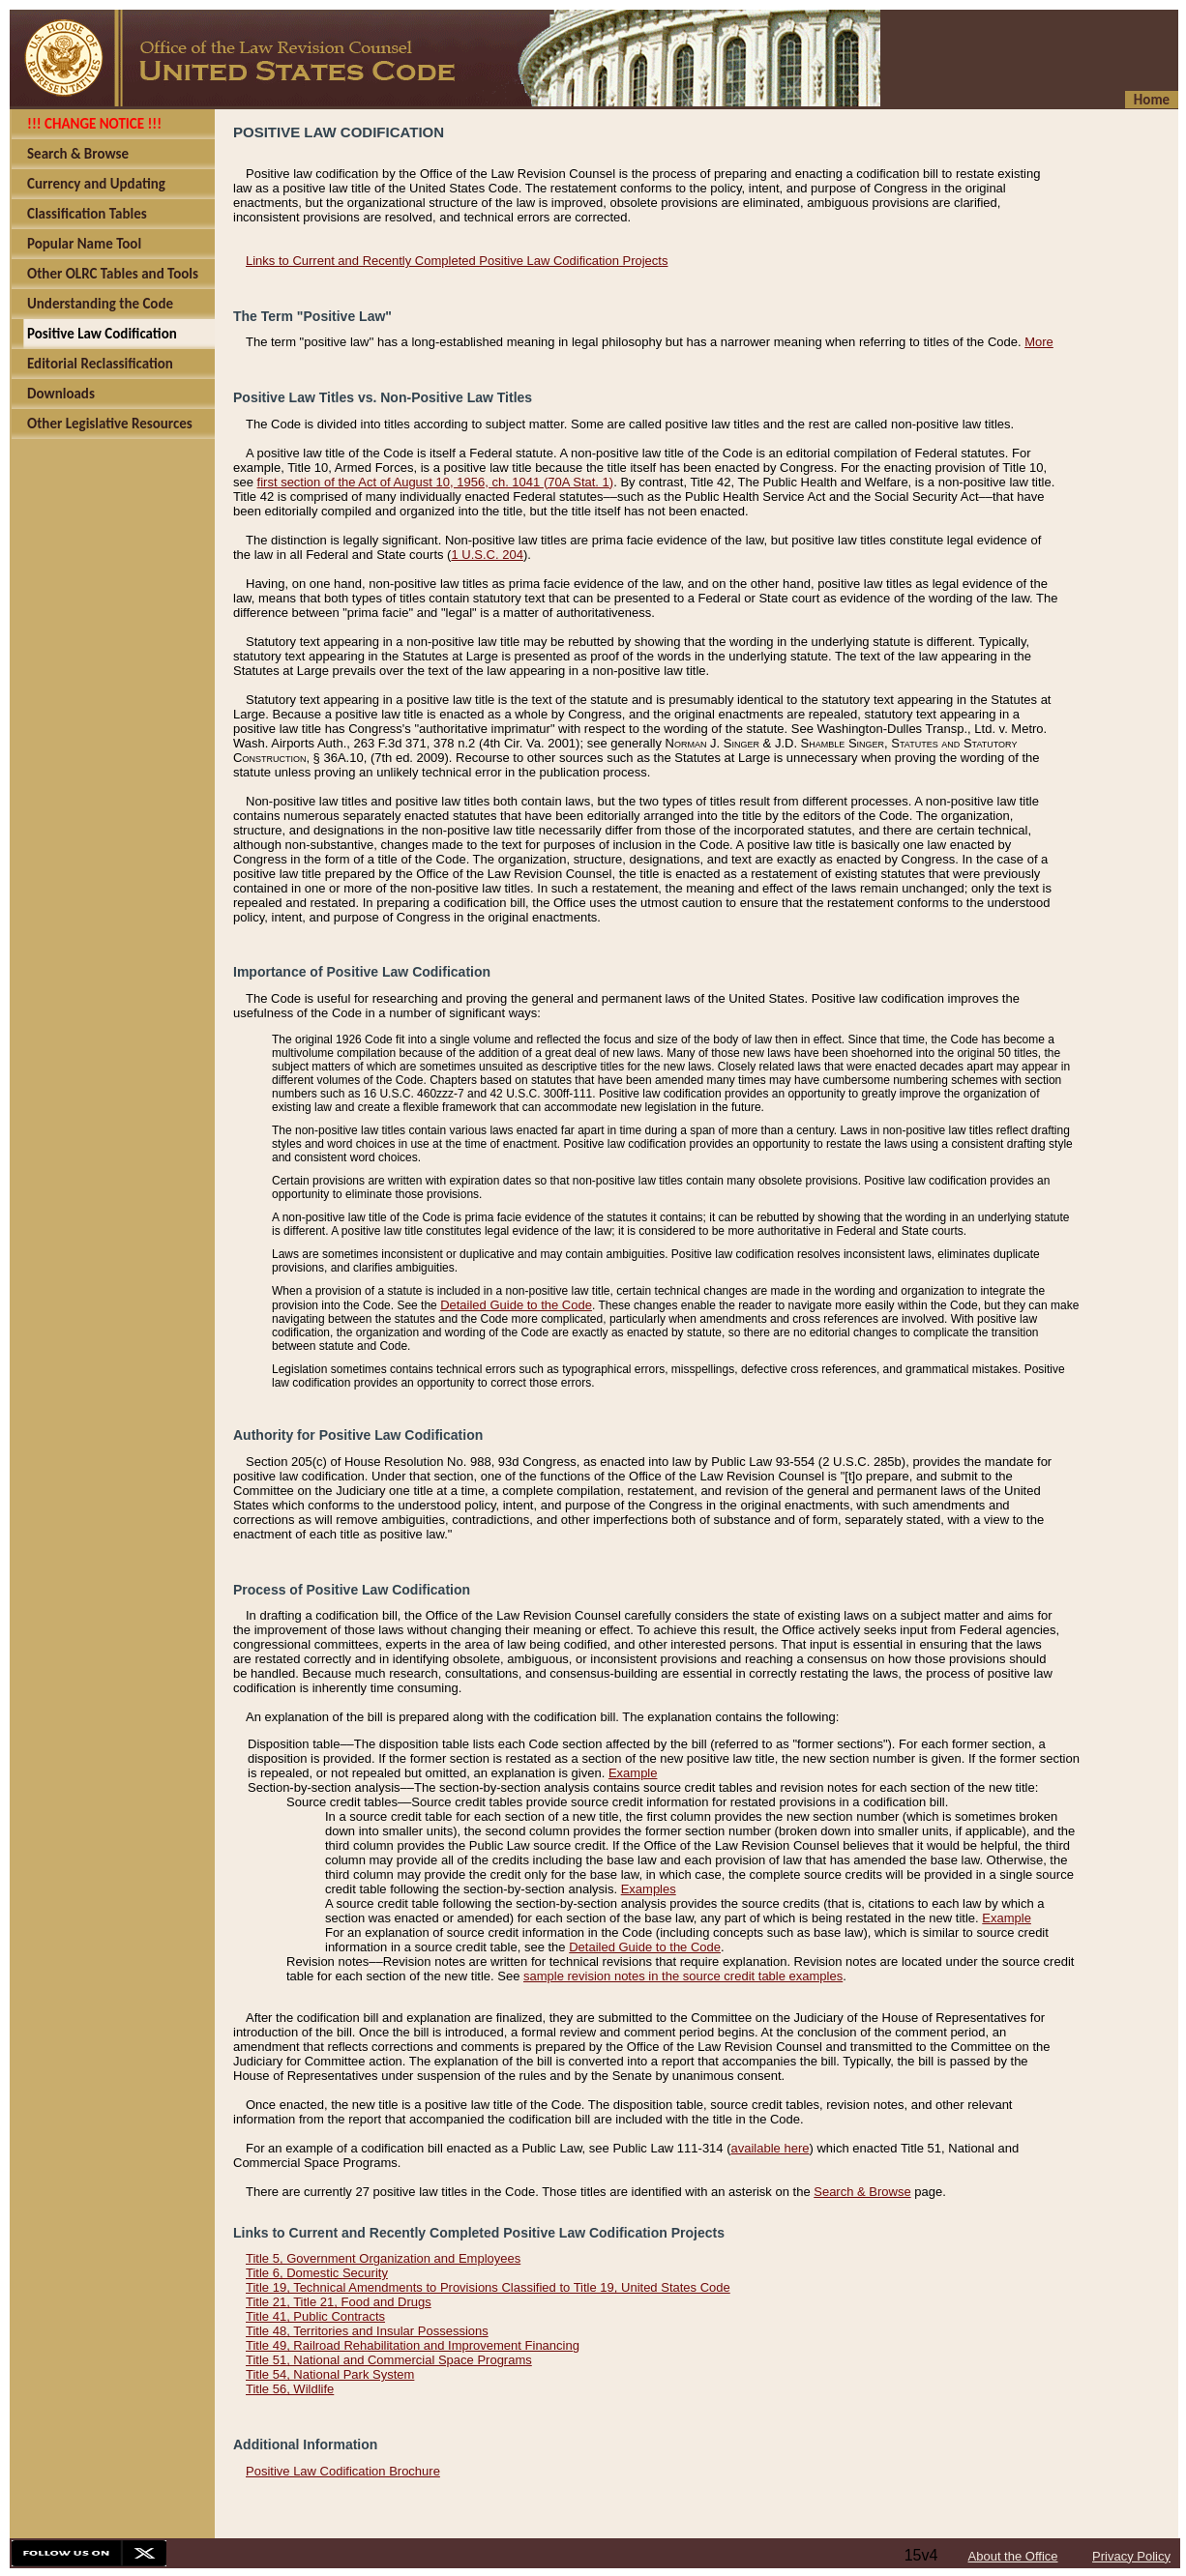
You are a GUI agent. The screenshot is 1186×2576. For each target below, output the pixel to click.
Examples (648, 1889)
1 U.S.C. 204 (486, 554)
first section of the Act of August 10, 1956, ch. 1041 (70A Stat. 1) (435, 482)
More (1038, 342)
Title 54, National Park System (330, 2374)
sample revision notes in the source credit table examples (683, 1976)
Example (633, 1773)
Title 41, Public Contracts (315, 2316)
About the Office (1013, 2556)
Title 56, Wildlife (290, 2389)
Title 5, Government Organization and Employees (383, 2258)
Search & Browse (862, 2191)
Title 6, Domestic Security (317, 2273)
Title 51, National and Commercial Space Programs (389, 2360)
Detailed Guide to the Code (516, 1305)
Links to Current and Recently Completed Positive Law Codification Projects (456, 260)
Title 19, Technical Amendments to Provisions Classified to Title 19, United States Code (488, 2287)
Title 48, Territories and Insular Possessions (367, 2331)
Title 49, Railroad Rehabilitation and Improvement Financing (412, 2345)
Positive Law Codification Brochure (343, 2471)
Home (1152, 99)
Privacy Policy (1131, 2556)
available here (770, 2148)
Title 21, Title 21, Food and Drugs (338, 2302)
